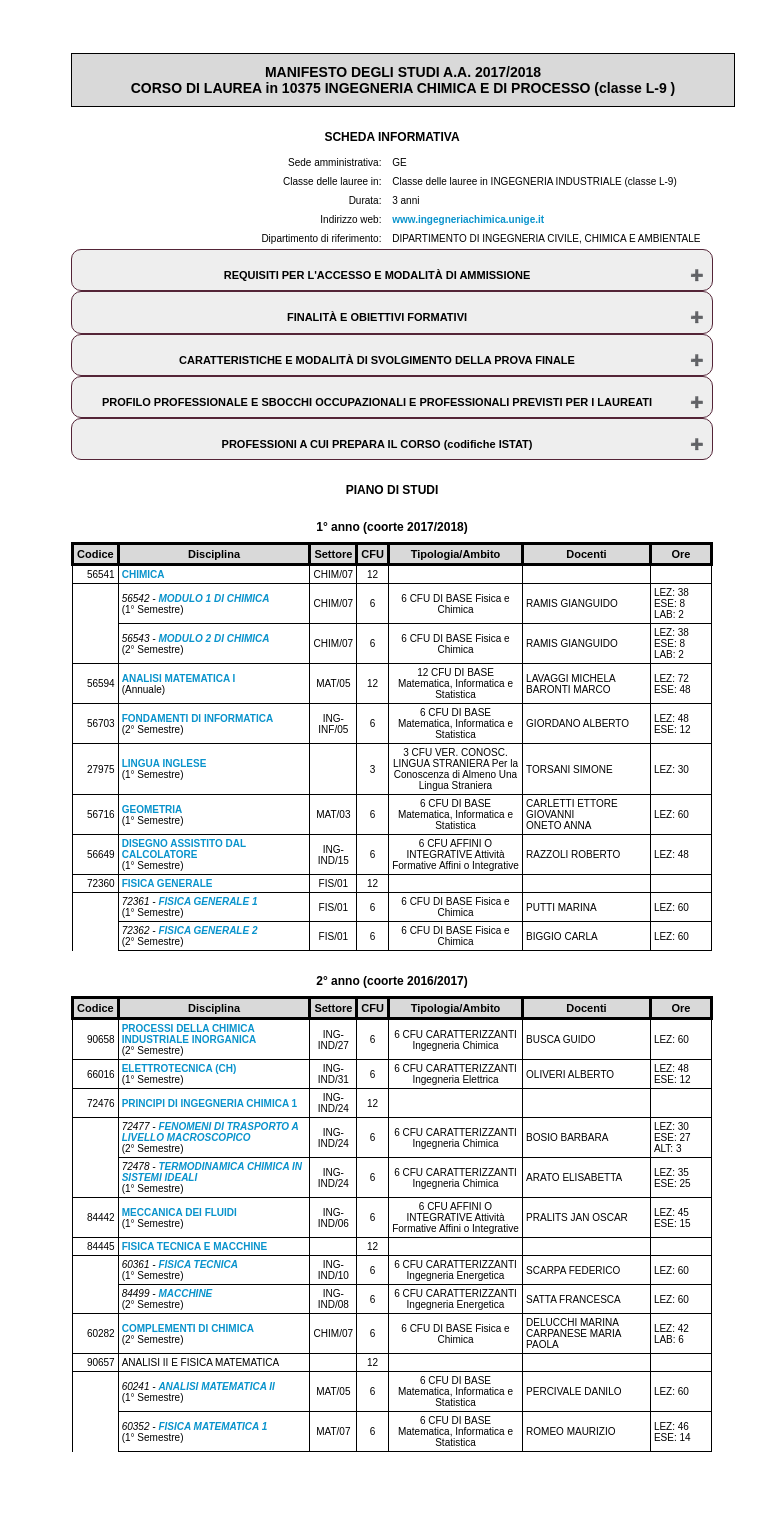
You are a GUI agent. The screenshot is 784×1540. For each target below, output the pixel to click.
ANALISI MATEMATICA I (179, 678)
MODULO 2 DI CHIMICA (213, 638)
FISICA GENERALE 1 (207, 901)
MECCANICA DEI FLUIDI (179, 1212)
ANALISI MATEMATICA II (216, 1386)
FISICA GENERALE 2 (207, 930)
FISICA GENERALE (167, 883)
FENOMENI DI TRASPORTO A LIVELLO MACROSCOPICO (210, 1132)
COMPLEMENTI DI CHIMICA (188, 1328)
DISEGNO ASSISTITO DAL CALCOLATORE (184, 849)
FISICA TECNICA (198, 1264)
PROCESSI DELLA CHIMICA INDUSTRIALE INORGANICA (189, 1034)
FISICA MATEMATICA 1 (212, 1426)
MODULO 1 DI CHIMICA (213, 598)
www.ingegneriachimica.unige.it (468, 219)
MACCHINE (185, 1293)
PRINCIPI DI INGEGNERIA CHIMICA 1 (209, 1103)
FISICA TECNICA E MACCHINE (194, 1246)
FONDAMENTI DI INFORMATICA (197, 718)
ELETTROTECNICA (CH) (179, 1068)
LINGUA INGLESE (164, 763)
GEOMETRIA (152, 809)
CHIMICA (143, 574)
